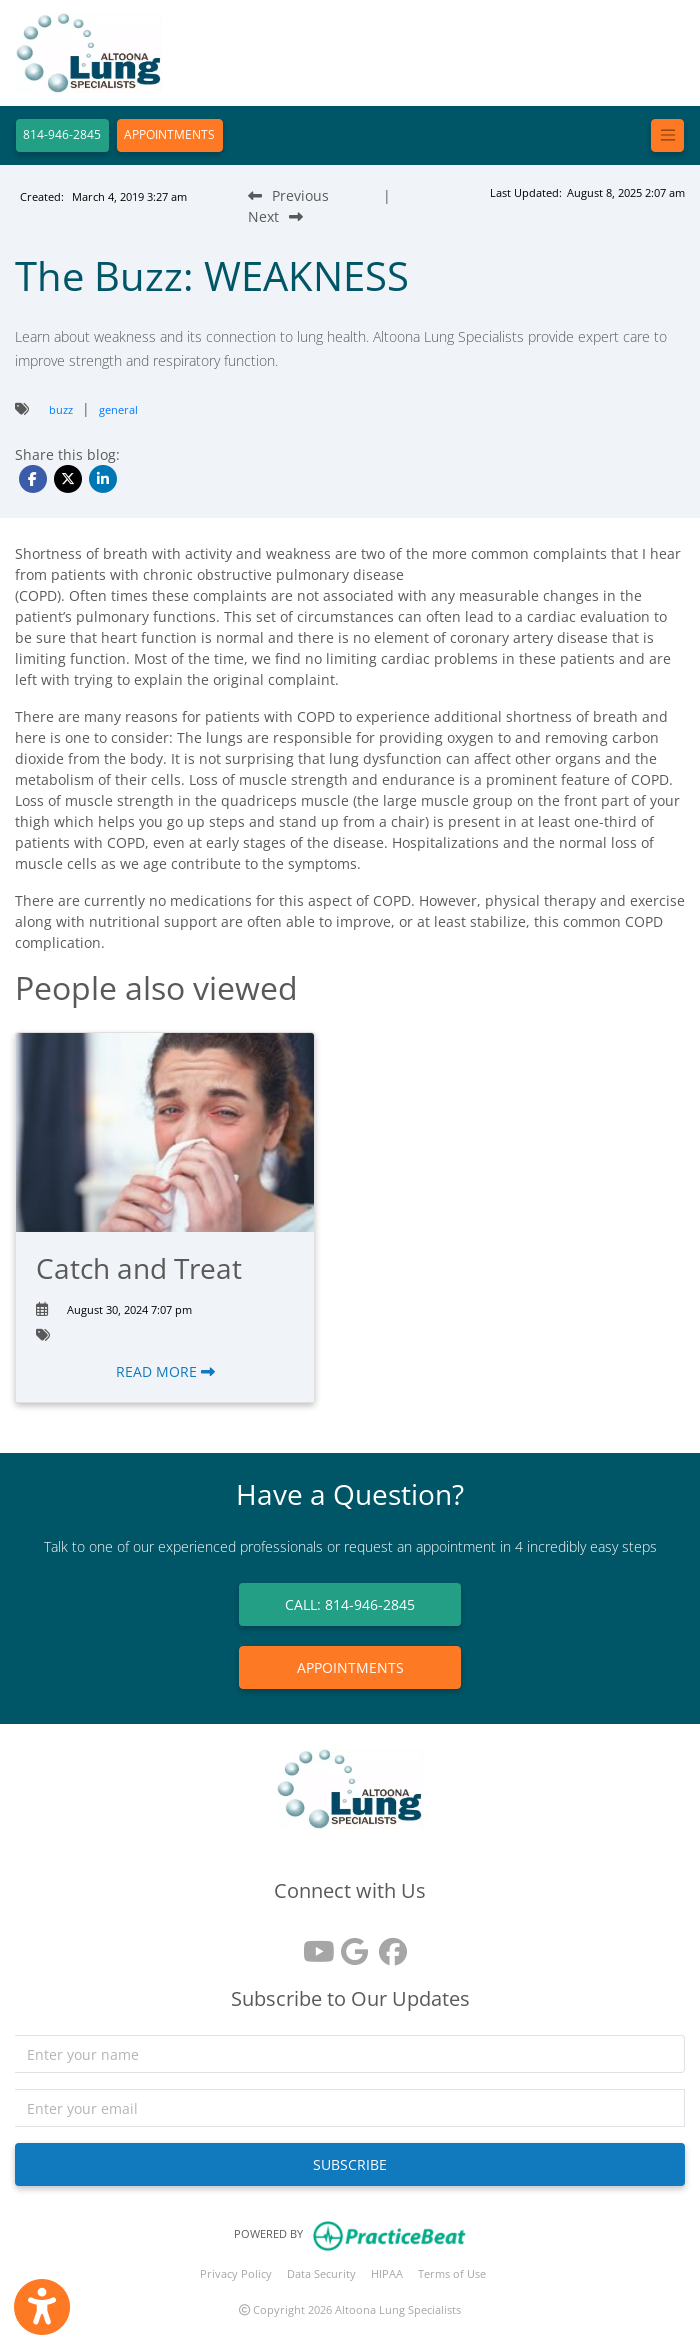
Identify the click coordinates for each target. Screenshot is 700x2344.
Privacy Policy (236, 2273)
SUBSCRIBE (350, 2164)
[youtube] (312, 1944)
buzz (61, 409)
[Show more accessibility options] (42, 2307)
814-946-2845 (62, 134)
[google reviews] (350, 1944)
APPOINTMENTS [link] (350, 1667)
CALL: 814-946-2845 (350, 1604)
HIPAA (387, 2273)
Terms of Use (452, 2273)
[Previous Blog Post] (288, 195)
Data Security (321, 2273)
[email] (350, 2108)
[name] (350, 2054)
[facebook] (388, 1944)
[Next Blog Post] (275, 216)
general (118, 409)
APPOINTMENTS (169, 134)
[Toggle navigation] (667, 135)
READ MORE (165, 1371)
